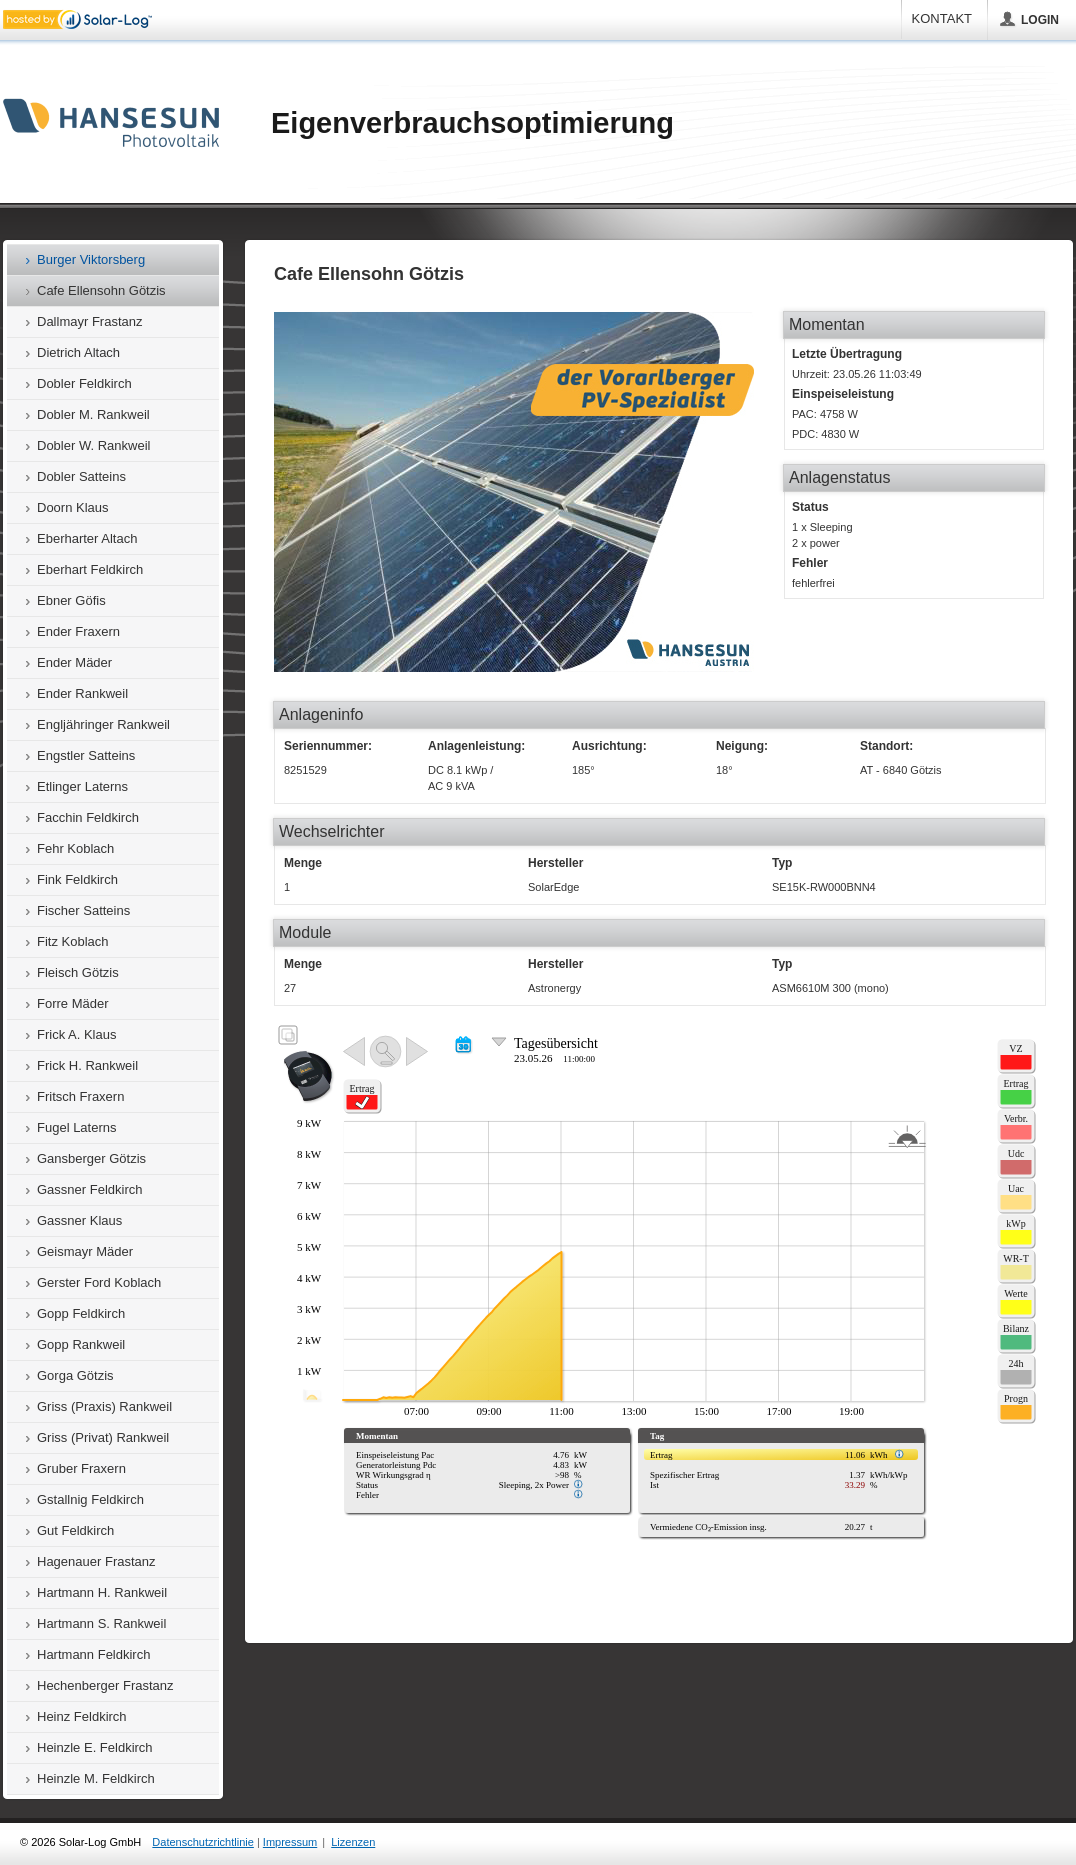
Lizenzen (353, 1842)
